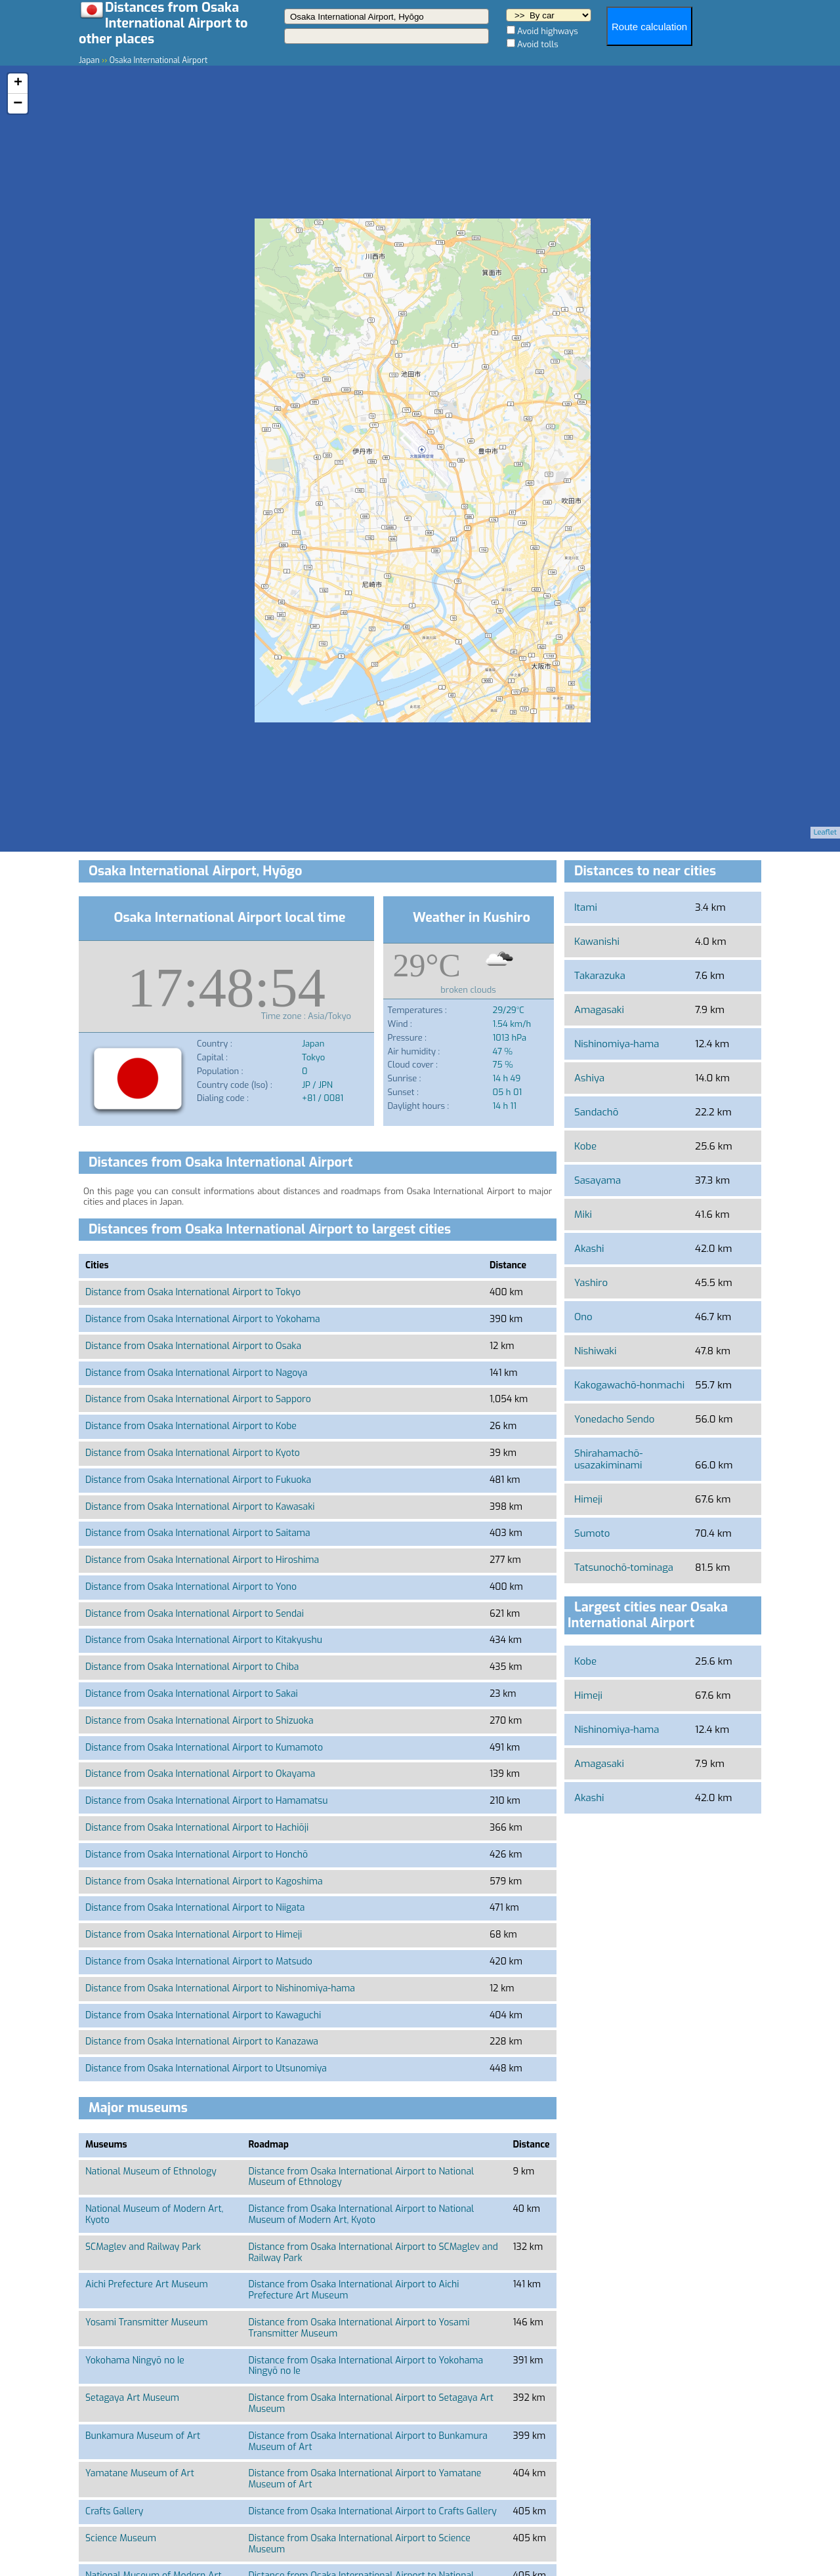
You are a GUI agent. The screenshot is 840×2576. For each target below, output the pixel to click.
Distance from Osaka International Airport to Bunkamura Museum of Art (367, 2441)
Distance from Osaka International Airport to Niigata (194, 1907)
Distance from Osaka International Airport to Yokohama (202, 1319)
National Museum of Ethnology (151, 2171)
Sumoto (592, 1533)
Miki (583, 1214)
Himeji (588, 1499)
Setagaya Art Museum (132, 2398)
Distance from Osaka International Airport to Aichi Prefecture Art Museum (353, 2290)
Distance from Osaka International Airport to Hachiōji (196, 1827)
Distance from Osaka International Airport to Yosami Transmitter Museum (358, 2328)
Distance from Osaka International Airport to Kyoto (192, 1453)
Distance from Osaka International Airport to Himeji (193, 1934)
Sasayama (597, 1180)
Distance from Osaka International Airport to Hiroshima (202, 1560)
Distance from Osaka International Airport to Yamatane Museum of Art (364, 2479)
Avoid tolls (537, 44)
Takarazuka (599, 975)
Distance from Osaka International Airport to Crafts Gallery (372, 2511)
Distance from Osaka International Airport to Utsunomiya (206, 2068)
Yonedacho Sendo (614, 1419)
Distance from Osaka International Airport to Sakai (191, 1694)
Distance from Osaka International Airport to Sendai (194, 1614)
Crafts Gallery (114, 2511)
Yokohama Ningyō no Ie (134, 2360)
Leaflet (825, 832)
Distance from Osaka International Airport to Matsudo (198, 1961)
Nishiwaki (595, 1351)
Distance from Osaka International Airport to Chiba (192, 1667)
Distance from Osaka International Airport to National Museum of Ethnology (361, 2177)
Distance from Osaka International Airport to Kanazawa (201, 2041)
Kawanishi (597, 941)
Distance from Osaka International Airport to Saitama (197, 1533)
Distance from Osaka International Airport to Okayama (200, 1774)
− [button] (17, 104)
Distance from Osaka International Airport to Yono (191, 1587)
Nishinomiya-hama (616, 1043)
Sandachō (596, 1112)
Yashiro (591, 1282)
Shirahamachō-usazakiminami (608, 1459)
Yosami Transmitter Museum (146, 2322)
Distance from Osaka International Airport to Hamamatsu (206, 1801)
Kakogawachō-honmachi (629, 1385)
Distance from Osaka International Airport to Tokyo (193, 1292)
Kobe (585, 1146)
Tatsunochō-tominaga (623, 1567)
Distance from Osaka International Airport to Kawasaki (200, 1507)
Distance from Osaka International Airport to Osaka (193, 1346)
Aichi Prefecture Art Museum (146, 2284)
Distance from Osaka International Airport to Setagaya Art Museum (371, 2403)
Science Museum (120, 2538)
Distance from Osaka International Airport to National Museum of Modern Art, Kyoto (361, 2214)
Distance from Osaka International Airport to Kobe (191, 1426)
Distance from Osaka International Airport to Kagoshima (204, 1881)
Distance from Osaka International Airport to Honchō (196, 1854)
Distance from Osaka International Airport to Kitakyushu (203, 1640)
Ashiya (589, 1078)
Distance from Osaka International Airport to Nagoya (196, 1373)
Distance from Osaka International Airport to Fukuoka (198, 1480)
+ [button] (18, 83)
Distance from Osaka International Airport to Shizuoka (199, 1720)
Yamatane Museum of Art (139, 2473)
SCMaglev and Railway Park (143, 2247)
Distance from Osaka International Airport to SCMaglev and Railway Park (372, 2252)
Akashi (589, 1248)
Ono (583, 1316)
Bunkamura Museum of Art (142, 2436)
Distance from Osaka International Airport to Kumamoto (204, 1747)
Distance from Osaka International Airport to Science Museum (359, 2544)
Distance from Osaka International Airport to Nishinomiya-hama (220, 1988)
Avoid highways (547, 31)
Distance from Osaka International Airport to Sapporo (198, 1399)
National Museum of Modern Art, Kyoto (154, 2214)
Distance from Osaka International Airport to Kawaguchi (203, 2015)
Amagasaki (599, 1009)
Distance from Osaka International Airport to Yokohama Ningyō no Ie (365, 2366)
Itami (585, 907)
